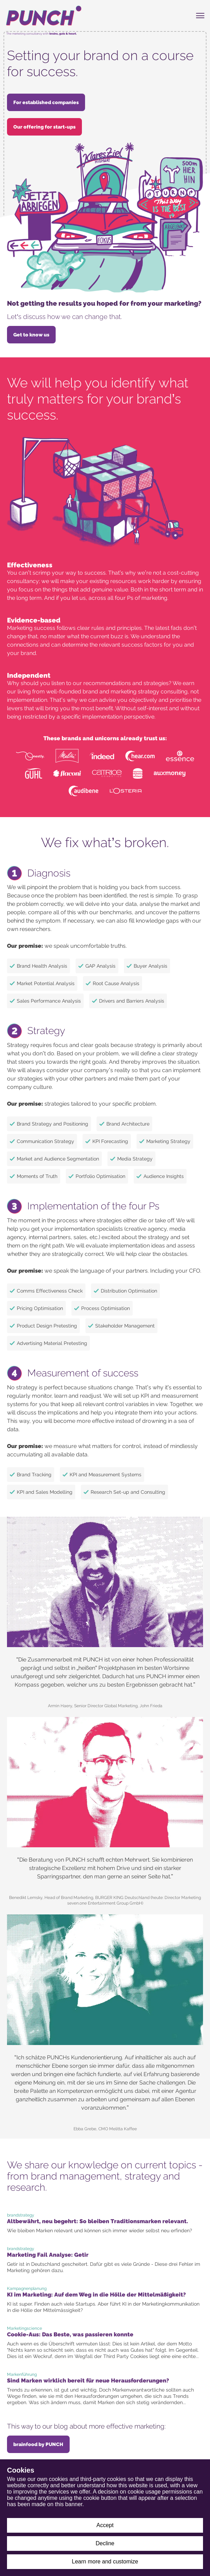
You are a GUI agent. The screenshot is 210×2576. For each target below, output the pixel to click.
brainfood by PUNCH (38, 2444)
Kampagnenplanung (27, 2288)
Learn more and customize (105, 2561)
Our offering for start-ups (44, 127)
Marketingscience (24, 2328)
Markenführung (22, 2374)
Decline (105, 2543)
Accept (105, 2525)
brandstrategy (20, 2215)
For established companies (46, 102)
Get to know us (31, 334)
